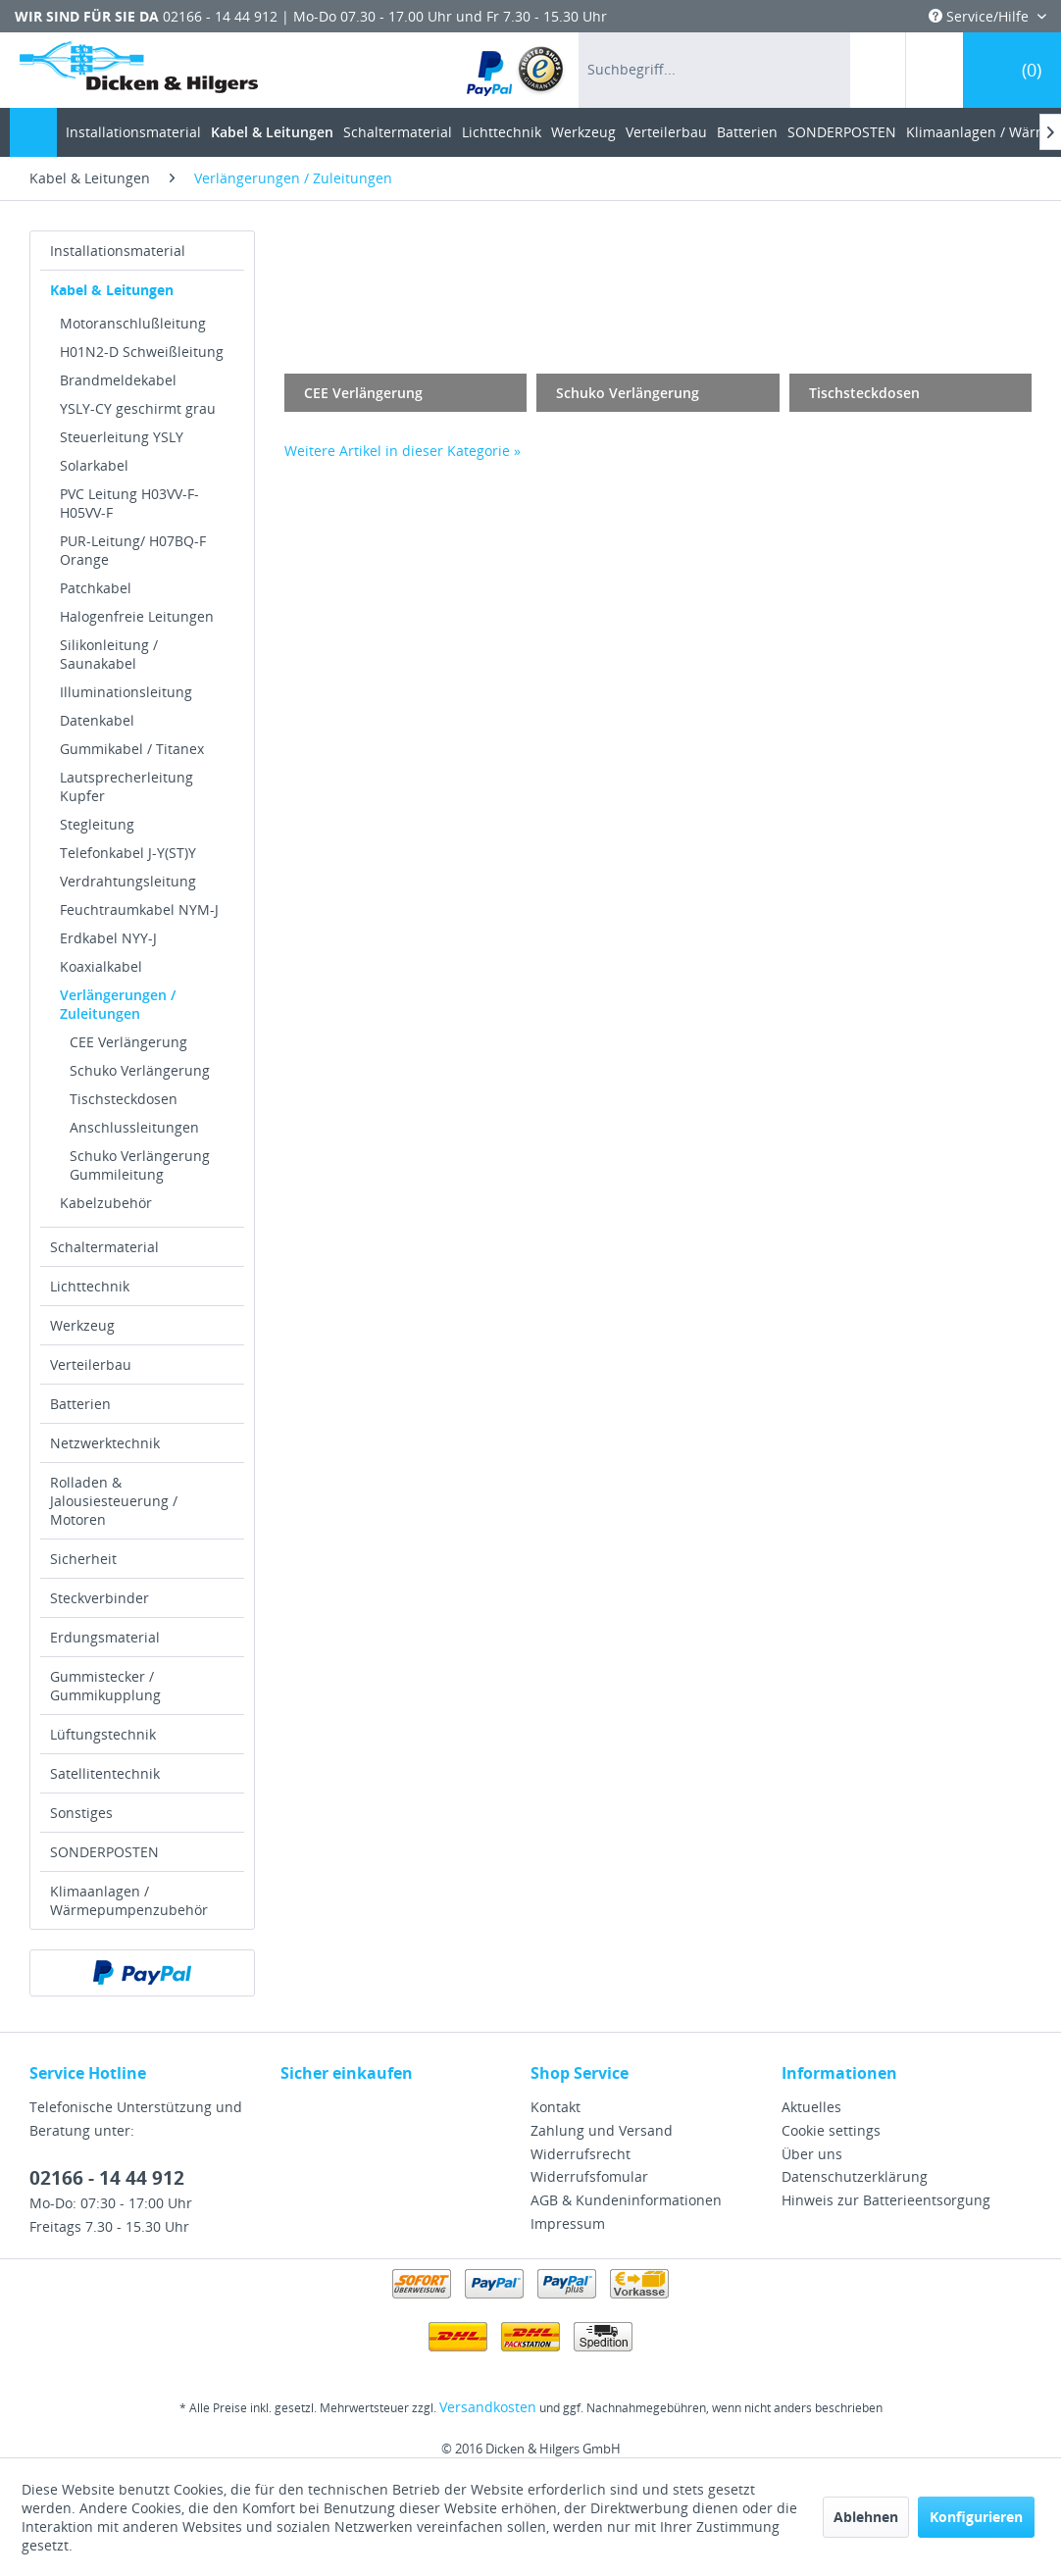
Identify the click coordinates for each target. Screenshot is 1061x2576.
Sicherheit (83, 1558)
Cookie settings (831, 2130)
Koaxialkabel (101, 966)
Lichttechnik (89, 1286)
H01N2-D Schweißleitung (142, 351)
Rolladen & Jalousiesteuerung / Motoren (113, 1501)
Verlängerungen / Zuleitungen (118, 1004)
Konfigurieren (976, 2516)
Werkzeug (82, 1325)
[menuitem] (516, 70)
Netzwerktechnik (105, 1443)
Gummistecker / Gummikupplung (105, 1685)
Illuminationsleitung (126, 691)
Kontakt (555, 2106)
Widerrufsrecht (580, 2154)
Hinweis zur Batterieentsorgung (886, 2200)
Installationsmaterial (117, 250)
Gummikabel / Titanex (132, 748)
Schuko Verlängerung (140, 1070)
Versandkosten (487, 2407)
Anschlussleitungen (134, 1127)
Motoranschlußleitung (133, 323)
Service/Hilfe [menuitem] (981, 16)
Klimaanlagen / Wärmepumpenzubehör (129, 1900)
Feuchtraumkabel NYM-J (139, 909)
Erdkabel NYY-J (108, 938)
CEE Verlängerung (128, 1042)
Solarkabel (94, 465)
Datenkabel (97, 720)
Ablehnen (866, 2516)
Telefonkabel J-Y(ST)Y (128, 852)
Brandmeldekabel (118, 380)
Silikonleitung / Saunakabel (109, 654)
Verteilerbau (90, 1364)
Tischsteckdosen (123, 1098)
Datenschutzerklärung (855, 2176)
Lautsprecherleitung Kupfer (126, 786)
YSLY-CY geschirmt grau (138, 408)
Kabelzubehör (106, 1202)
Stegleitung (97, 824)
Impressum (567, 2223)
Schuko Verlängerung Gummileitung (140, 1165)
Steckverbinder (99, 1598)
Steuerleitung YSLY (121, 437)
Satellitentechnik (105, 1773)
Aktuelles (811, 2106)
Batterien (80, 1403)
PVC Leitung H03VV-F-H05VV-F (129, 503)
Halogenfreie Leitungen (137, 616)
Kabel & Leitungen (112, 289)
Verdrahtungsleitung (128, 881)
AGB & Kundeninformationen (626, 2200)
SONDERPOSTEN (104, 1852)
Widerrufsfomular (589, 2176)
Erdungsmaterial (105, 1637)
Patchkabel (95, 588)
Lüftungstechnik (103, 1734)
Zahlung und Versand (601, 2130)
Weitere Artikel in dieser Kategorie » (402, 450)
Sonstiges (81, 1812)
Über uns (812, 2154)
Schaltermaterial (104, 1246)
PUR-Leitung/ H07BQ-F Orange (133, 550)
